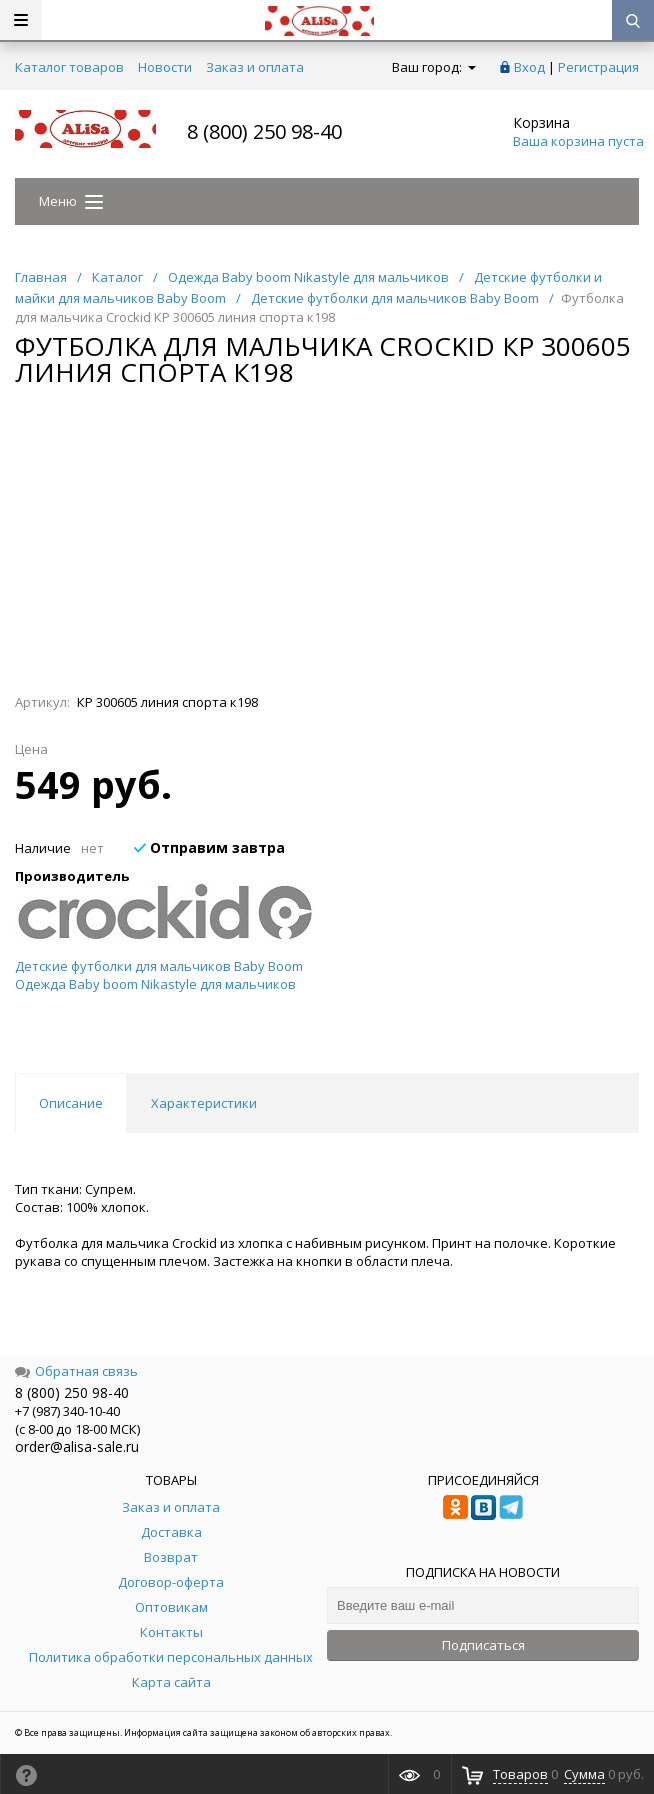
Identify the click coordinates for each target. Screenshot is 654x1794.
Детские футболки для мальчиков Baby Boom (159, 966)
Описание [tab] (71, 1103)
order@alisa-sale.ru (77, 1446)
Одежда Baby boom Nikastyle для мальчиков (155, 984)
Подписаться (483, 1645)
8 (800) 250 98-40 (264, 131)
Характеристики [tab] (204, 1103)
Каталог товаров (69, 67)
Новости (165, 67)
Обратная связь (76, 1371)
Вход (529, 67)
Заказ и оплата (255, 67)
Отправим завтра (209, 847)
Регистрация (598, 67)
